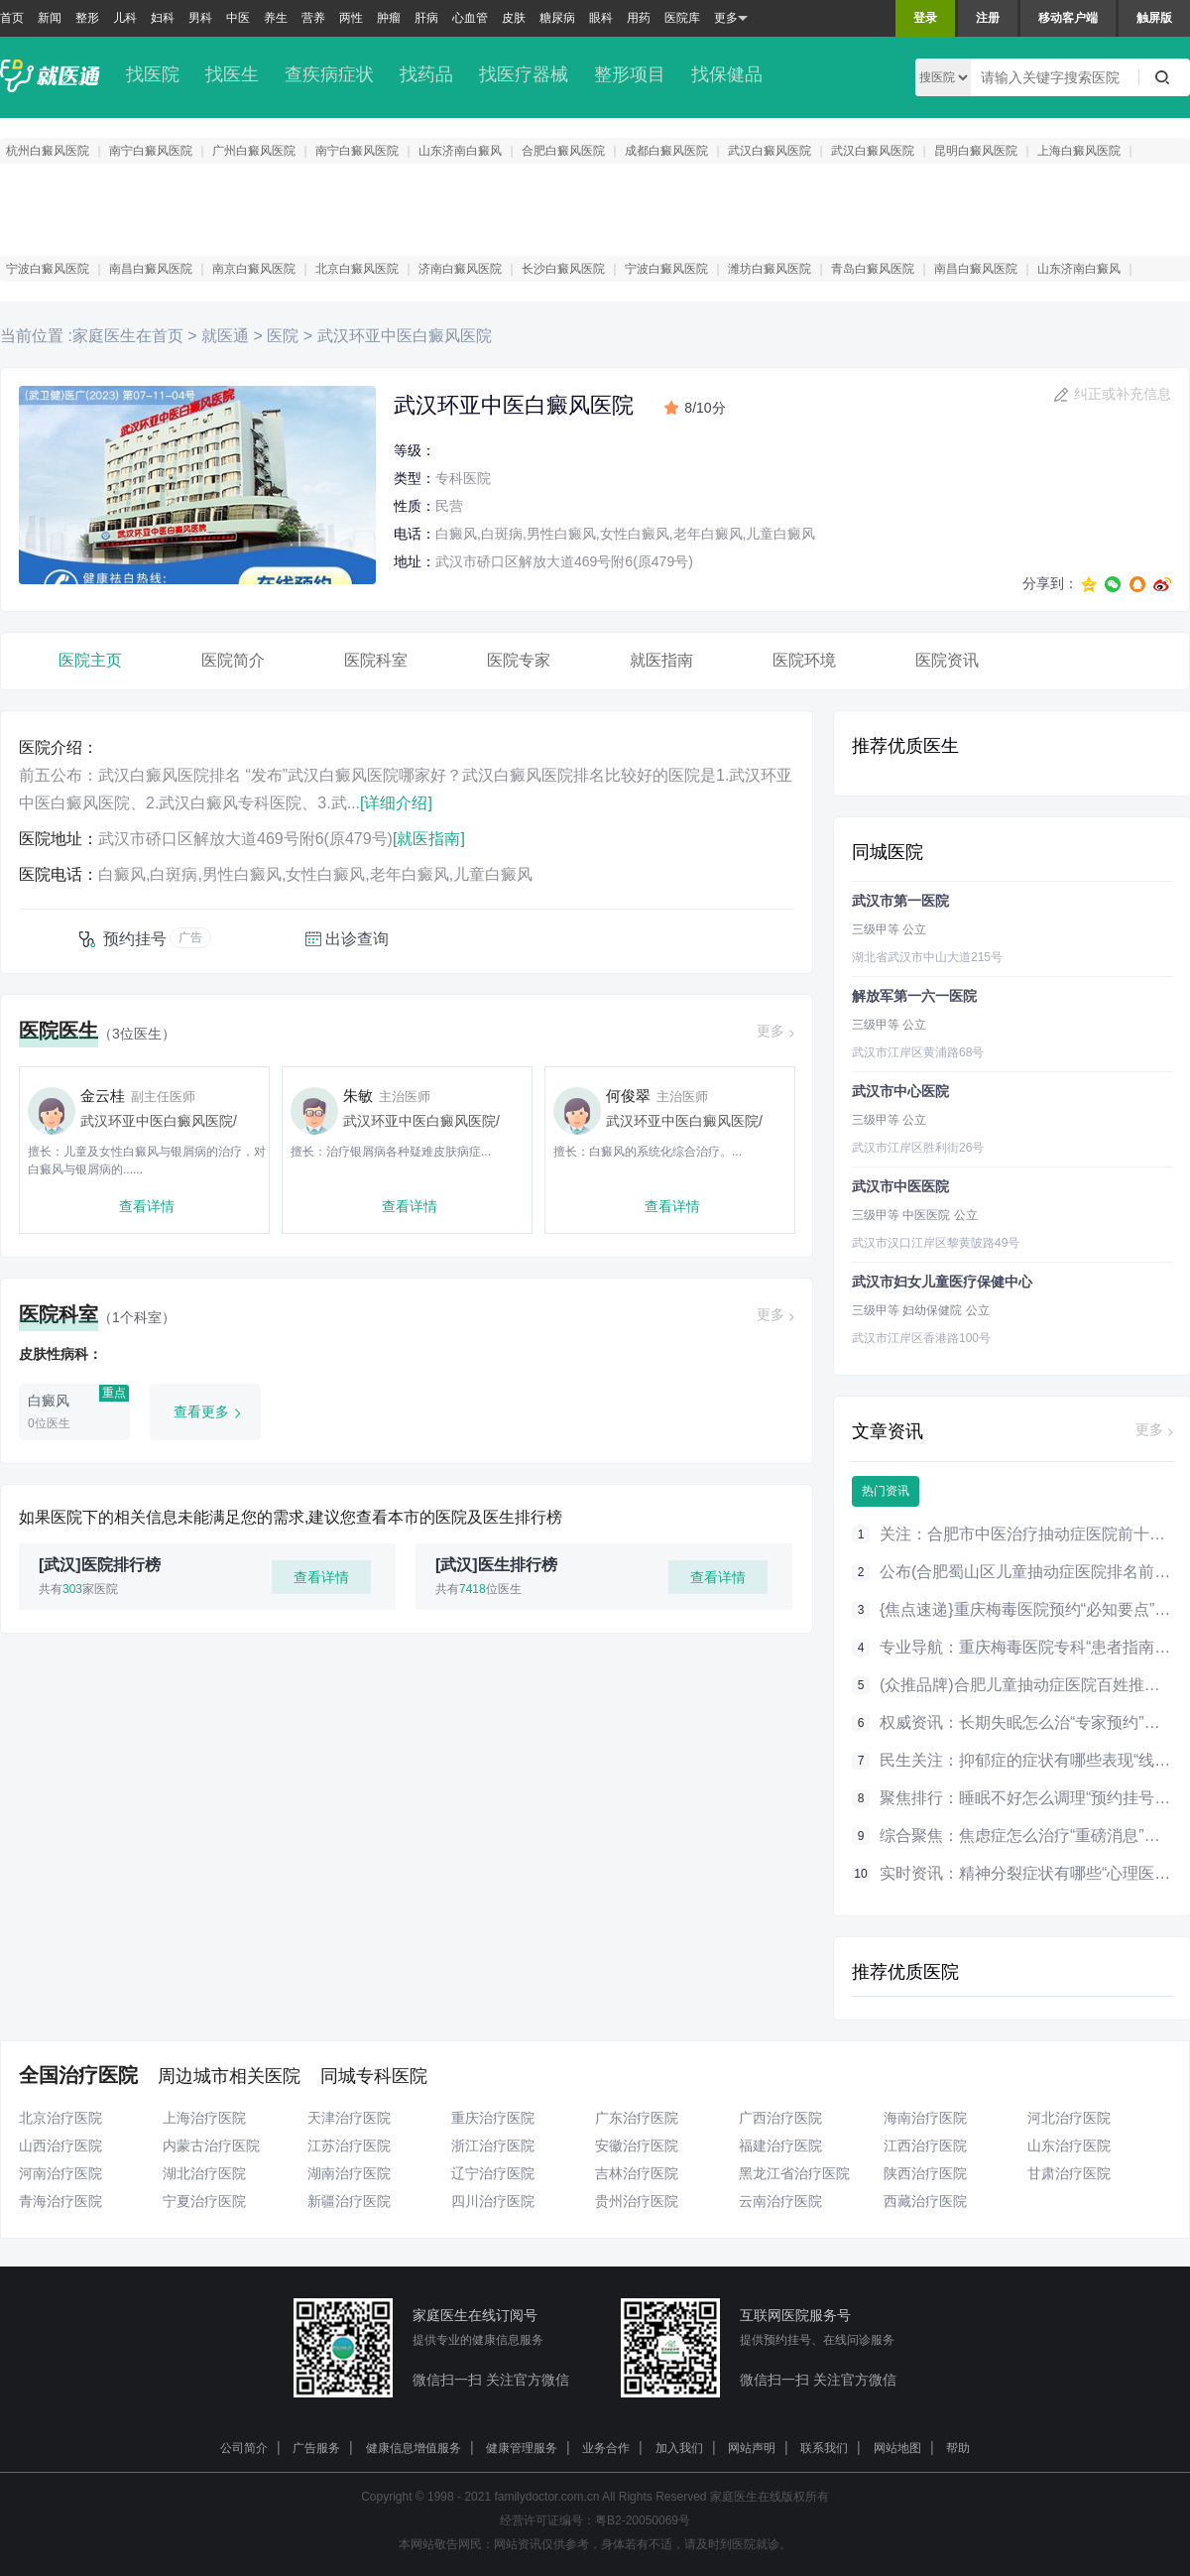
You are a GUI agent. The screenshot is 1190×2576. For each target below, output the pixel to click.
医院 (282, 335)
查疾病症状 (329, 74)
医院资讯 (947, 660)
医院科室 (376, 660)
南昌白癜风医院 (150, 269)
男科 (200, 18)
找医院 (152, 74)
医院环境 (804, 660)
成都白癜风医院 (666, 151)
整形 (87, 18)
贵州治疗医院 (636, 2201)
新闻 (49, 18)
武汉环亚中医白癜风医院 (401, 335)
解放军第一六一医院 (914, 996)
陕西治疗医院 (925, 2173)
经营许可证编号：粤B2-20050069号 (595, 2520)
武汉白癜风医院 (769, 151)
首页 (12, 18)
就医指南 (661, 660)
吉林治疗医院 (636, 2173)
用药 (639, 18)
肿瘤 (389, 18)
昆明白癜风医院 (975, 151)
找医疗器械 (523, 74)
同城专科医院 (373, 2076)
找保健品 (727, 74)
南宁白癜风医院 (150, 151)
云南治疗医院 (780, 2201)
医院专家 (518, 660)
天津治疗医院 (349, 2118)
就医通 (225, 335)
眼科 (601, 18)
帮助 (958, 2448)
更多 (731, 18)
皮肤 (514, 18)
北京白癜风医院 (357, 269)
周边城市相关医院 (229, 2076)
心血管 (470, 18)
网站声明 (751, 2448)
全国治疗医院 (78, 2075)
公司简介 (244, 2448)
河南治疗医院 (60, 2173)
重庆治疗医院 (493, 2118)
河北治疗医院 (1069, 2118)
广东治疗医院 (636, 2118)
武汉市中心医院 (900, 1091)
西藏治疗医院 (925, 2201)
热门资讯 (885, 1491)
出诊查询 (357, 938)
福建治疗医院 (780, 2145)
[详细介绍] (396, 803)
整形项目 (629, 74)
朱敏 (358, 1095)
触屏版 (1154, 18)
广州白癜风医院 (254, 151)
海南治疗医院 (925, 2118)
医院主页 (90, 660)
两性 (351, 18)
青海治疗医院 (60, 2201)
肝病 (426, 18)
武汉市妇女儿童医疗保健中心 (942, 1281)
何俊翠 (628, 1095)
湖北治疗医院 (204, 2173)
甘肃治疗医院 (1069, 2173)
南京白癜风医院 (254, 269)
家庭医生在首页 (127, 335)
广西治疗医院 (780, 2118)
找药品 (426, 74)
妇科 (163, 18)
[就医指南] (429, 838)
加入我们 (679, 2448)
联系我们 (824, 2448)
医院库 (682, 18)
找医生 (232, 74)
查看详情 (147, 1206)
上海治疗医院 (204, 2118)
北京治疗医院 (60, 2118)
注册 (988, 18)
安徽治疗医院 (636, 2145)
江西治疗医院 (925, 2145)
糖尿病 (557, 18)
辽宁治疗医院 (493, 2173)
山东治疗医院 (1069, 2145)
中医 (238, 18)
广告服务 (316, 2448)
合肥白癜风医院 (563, 151)
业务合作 (606, 2448)
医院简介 (233, 660)
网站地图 (897, 2448)
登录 (925, 18)
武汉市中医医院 (900, 1186)
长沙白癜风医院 (563, 269)
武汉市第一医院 (900, 901)
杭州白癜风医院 (47, 151)
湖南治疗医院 (349, 2173)
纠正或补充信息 (1122, 394)
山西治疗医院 (60, 2145)
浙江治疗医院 (493, 2145)
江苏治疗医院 (349, 2145)
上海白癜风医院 (1079, 151)
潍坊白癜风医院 (769, 269)
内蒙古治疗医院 (211, 2145)
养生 (276, 18)
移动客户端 (1068, 18)
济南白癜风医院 (460, 269)
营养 (313, 18)
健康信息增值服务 (413, 2448)
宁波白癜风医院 (47, 269)
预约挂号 (135, 938)
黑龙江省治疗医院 (794, 2173)
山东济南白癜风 (460, 151)
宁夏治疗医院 (204, 2201)
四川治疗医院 (493, 2201)
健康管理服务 (521, 2448)
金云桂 (102, 1095)
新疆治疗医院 (349, 2201)
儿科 (125, 18)
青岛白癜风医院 (872, 269)
